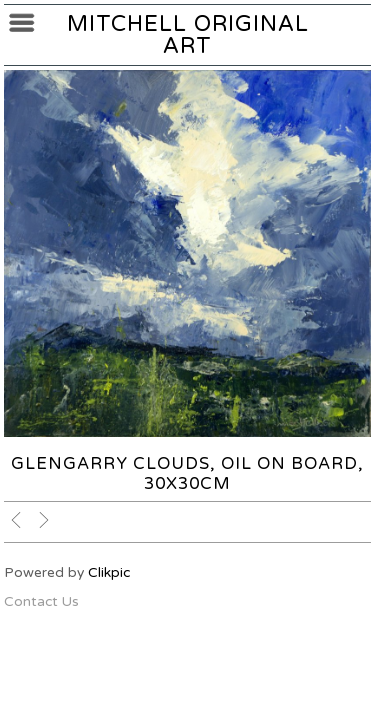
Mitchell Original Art (188, 35)
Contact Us (41, 601)
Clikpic (109, 572)
